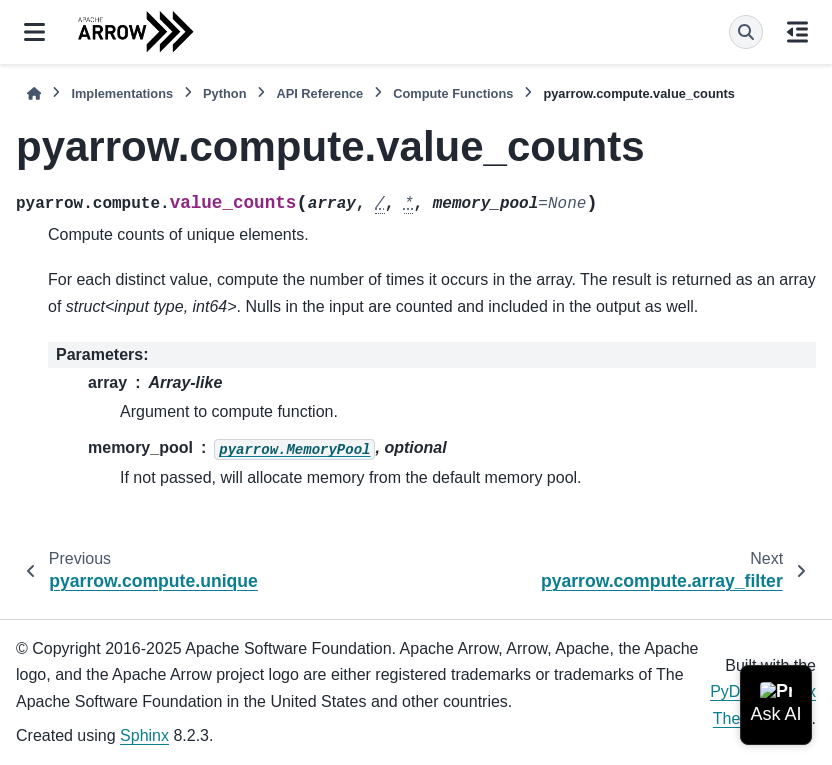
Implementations (122, 93)
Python (224, 93)
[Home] (34, 93)
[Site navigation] (34, 32)
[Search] (746, 32)
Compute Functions (453, 93)
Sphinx (144, 735)
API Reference (319, 93)
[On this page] (797, 32)
